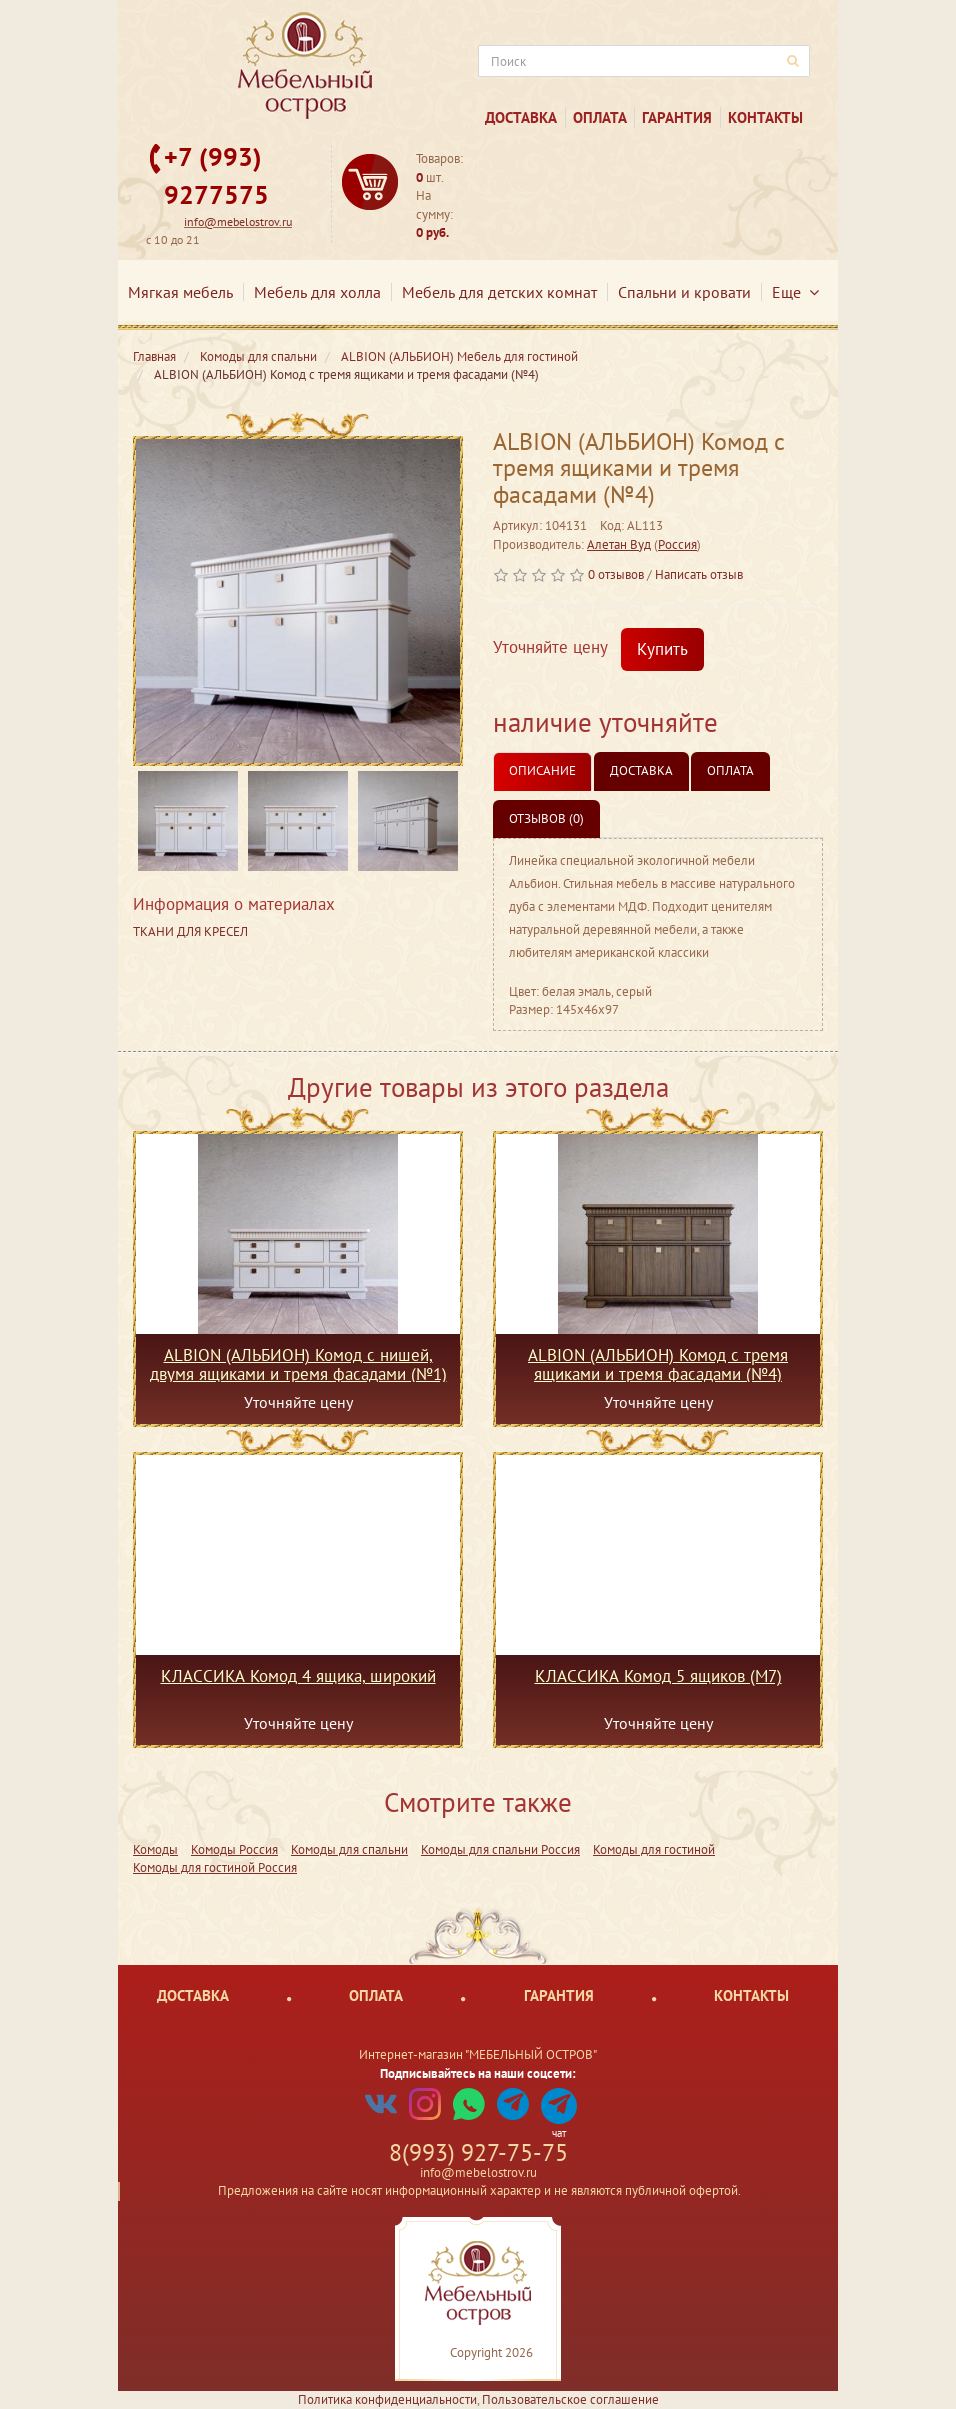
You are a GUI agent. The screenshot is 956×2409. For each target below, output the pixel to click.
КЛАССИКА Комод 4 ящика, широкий (298, 1677)
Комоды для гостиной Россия (215, 1867)
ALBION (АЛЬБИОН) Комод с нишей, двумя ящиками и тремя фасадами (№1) (298, 1364)
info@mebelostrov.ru (238, 221)
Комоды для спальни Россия (500, 1849)
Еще (795, 292)
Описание (542, 770)
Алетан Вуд (619, 544)
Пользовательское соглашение (570, 2399)
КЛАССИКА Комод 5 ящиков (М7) (658, 1677)
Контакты (765, 117)
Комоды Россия (234, 1849)
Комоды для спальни (349, 1849)
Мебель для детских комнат (499, 292)
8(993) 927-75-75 (478, 2152)
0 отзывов (616, 574)
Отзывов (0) (546, 818)
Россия (677, 544)
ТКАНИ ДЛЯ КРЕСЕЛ (190, 931)
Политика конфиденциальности (387, 2399)
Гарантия (677, 117)
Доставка (521, 117)
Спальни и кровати (684, 292)
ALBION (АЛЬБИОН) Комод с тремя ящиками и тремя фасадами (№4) (658, 1364)
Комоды (155, 1849)
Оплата (600, 117)
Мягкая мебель (180, 292)
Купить (662, 649)
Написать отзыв (699, 574)
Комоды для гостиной (654, 1849)
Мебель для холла (317, 292)
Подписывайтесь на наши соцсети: (478, 2073)
